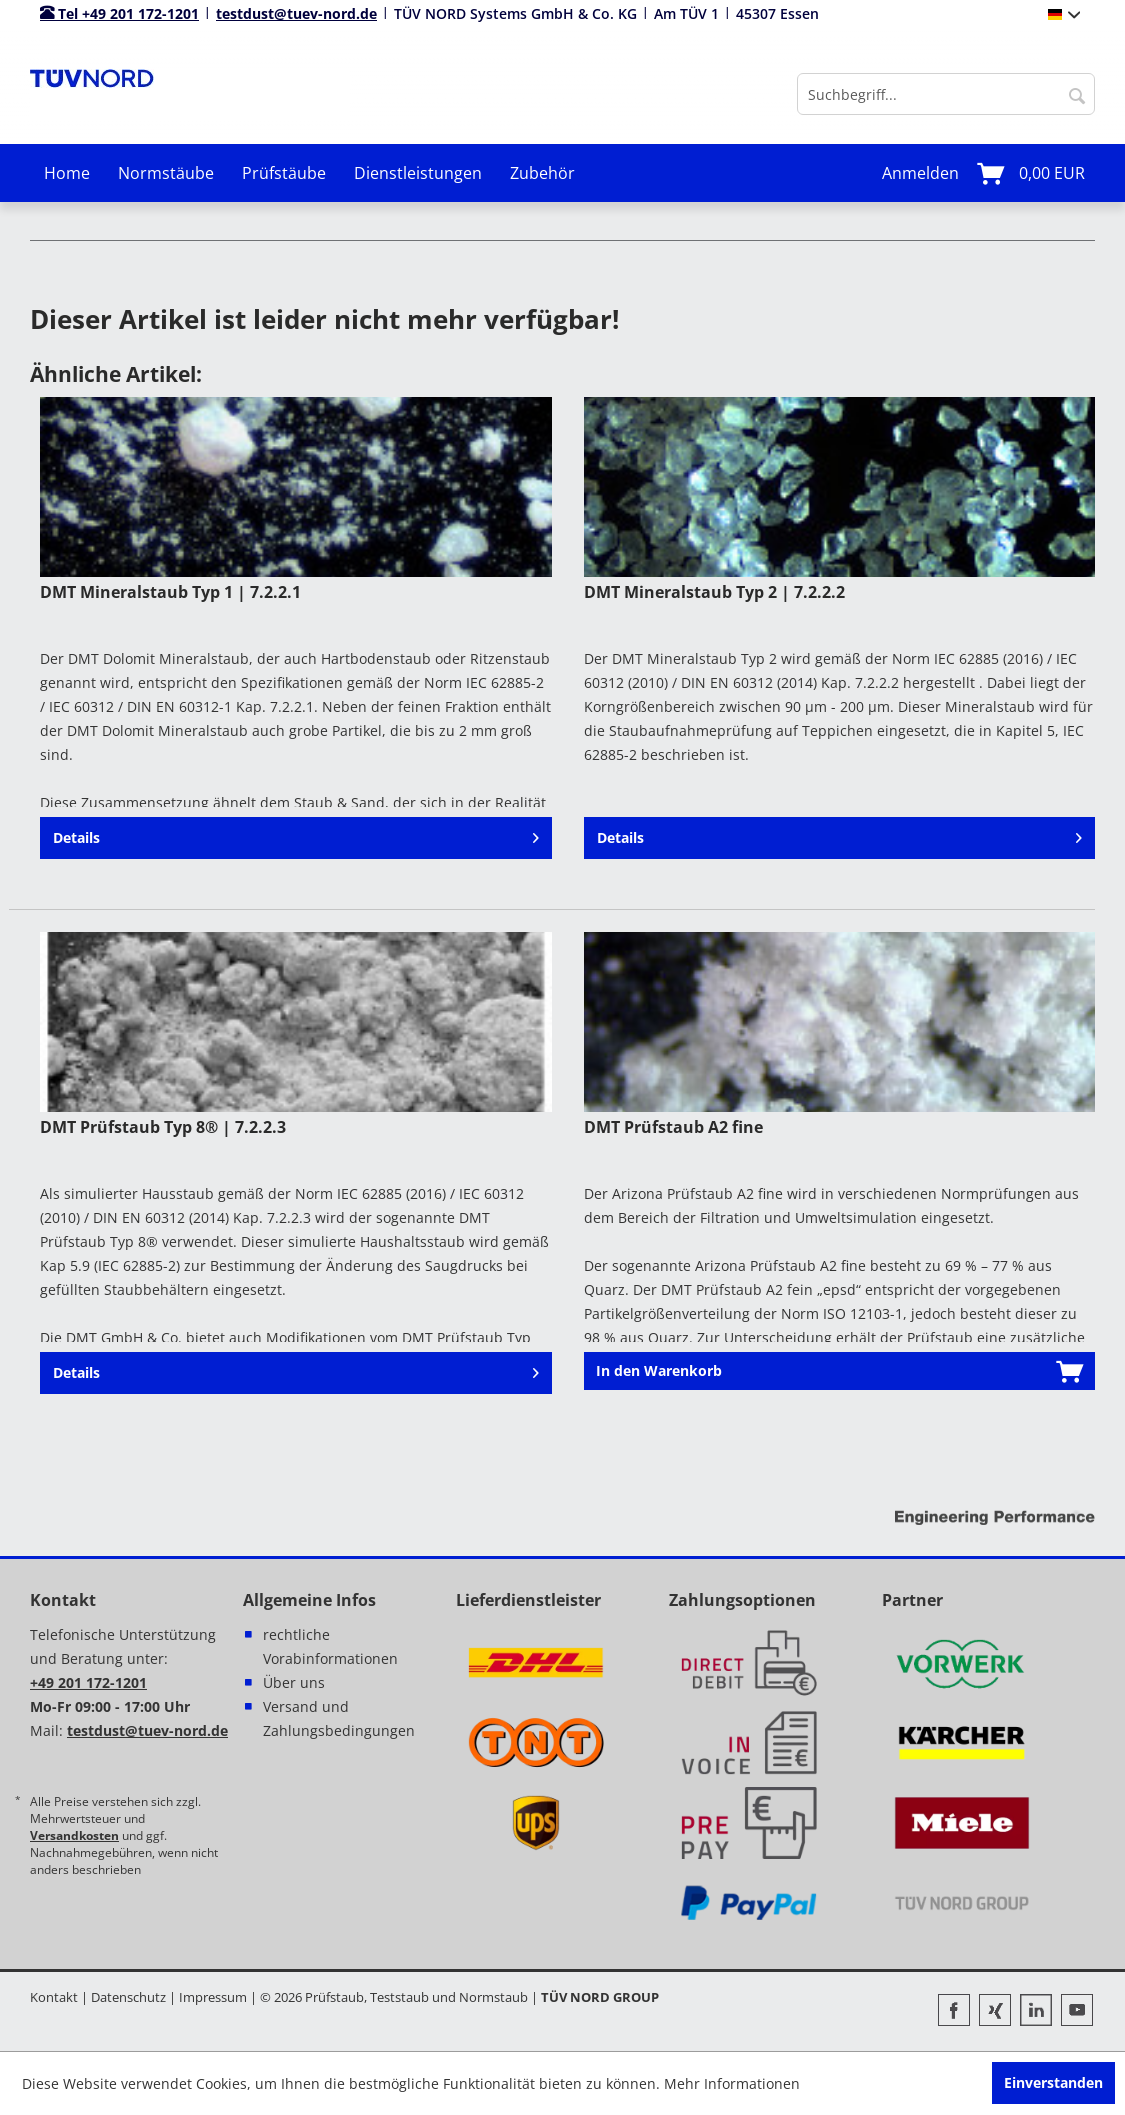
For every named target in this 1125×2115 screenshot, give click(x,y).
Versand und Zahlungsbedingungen (339, 1718)
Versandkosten (74, 1835)
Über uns (294, 1682)
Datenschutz (128, 1997)
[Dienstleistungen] (418, 173)
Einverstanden (1053, 2082)
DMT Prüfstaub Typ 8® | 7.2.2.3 (163, 1127)
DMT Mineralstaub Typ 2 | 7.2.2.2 (714, 592)
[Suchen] (1077, 94)
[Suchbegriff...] (946, 94)
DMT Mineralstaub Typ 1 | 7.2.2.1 (170, 592)
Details (295, 837)
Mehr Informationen (732, 2083)
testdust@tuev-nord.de (296, 13)
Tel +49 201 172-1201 (119, 13)
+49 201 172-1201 (88, 1682)
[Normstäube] (166, 173)
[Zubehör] (542, 173)
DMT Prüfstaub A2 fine (673, 1127)
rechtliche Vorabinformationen (330, 1646)
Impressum (213, 1997)
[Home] (67, 173)
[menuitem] (946, 94)
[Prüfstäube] (284, 173)
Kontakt (54, 1997)
